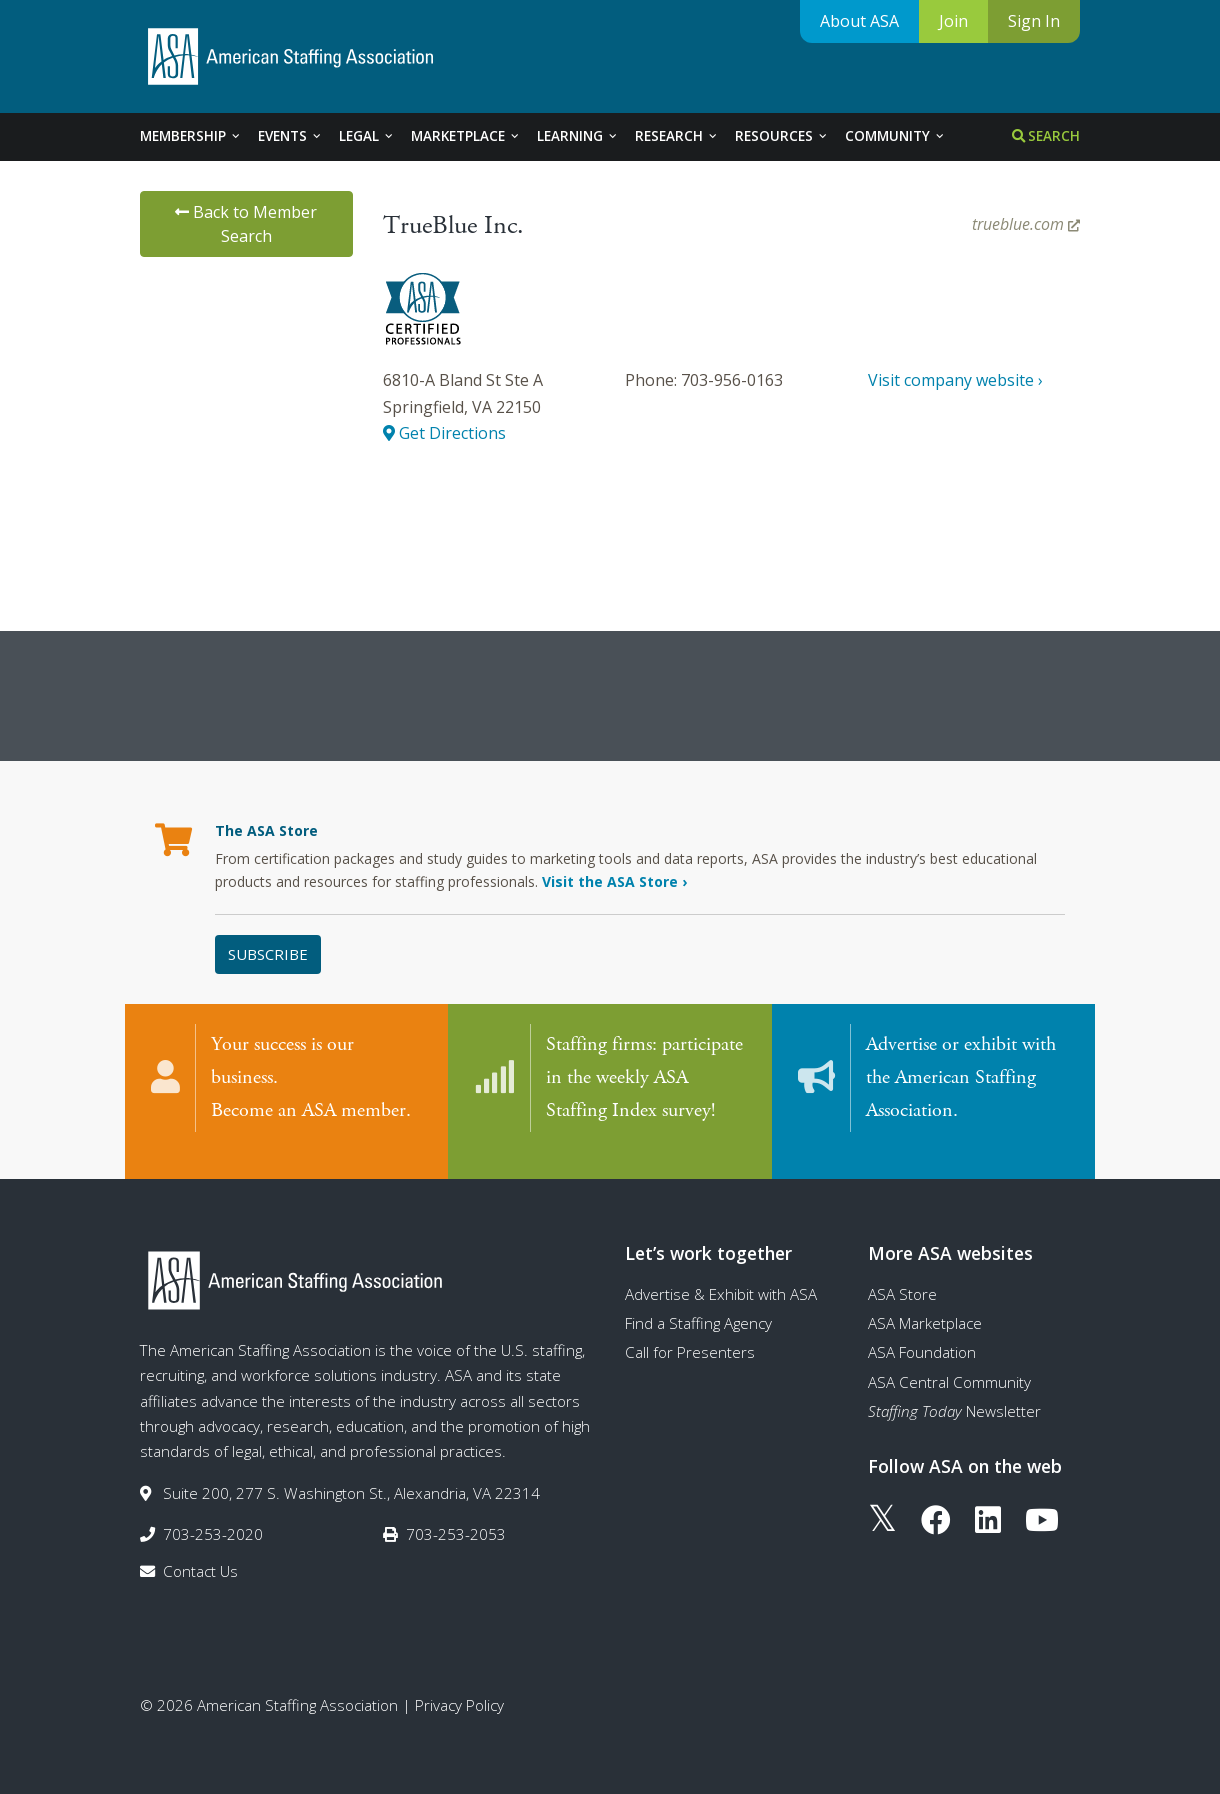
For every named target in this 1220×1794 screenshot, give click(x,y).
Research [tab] (677, 136)
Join (953, 21)
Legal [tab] (367, 136)
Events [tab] (290, 136)
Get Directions (444, 433)
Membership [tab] (191, 136)
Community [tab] (895, 136)
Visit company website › (955, 380)
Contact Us (200, 1552)
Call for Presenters (690, 1333)
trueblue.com (1026, 224)
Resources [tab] (782, 136)
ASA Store (902, 1274)
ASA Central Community (949, 1362)
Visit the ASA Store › (614, 881)
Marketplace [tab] (466, 136)
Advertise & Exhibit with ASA (721, 1274)
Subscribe (268, 954)
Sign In (1034, 21)
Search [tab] (1046, 136)
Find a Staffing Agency (698, 1303)
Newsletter (954, 1391)
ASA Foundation (922, 1333)
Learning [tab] (578, 136)
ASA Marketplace (925, 1303)
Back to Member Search (246, 224)
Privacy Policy (459, 1685)
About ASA (859, 21)
